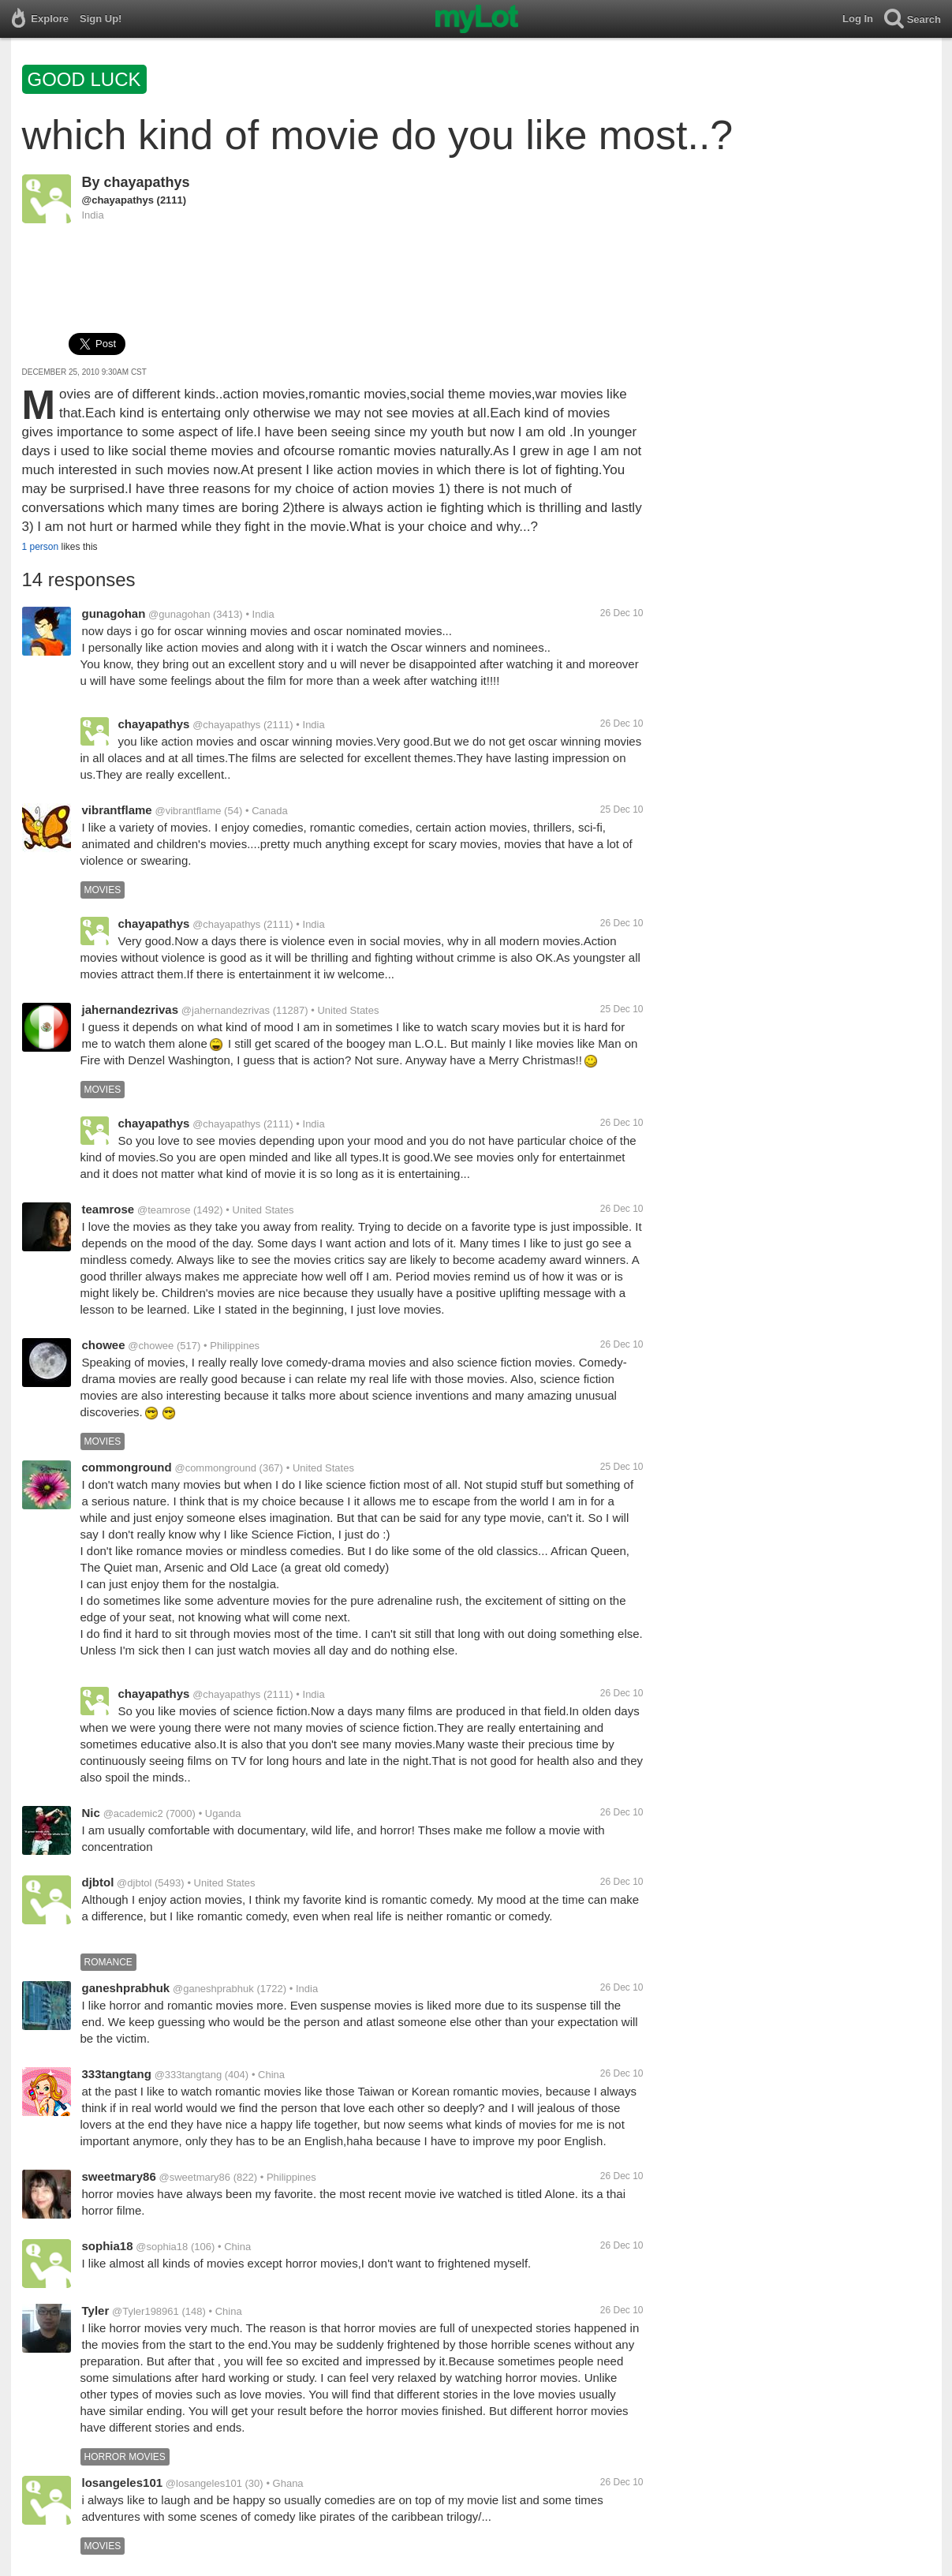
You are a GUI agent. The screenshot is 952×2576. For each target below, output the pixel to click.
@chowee (151, 1346)
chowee (103, 1345)
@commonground (215, 1468)
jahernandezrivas (130, 1009)
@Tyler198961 (145, 2311)
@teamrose (163, 1210)
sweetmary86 (119, 2176)
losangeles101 (122, 2482)
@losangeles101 (204, 2483)
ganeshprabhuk (126, 1988)
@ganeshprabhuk (213, 1989)
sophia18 (107, 2246)
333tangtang (116, 2074)
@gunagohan (179, 614)
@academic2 (133, 1813)
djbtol (98, 1882)
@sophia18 (162, 2247)
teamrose (108, 1209)
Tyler (96, 2310)
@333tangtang (188, 2075)
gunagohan (114, 613)
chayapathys (147, 182)
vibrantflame (117, 810)
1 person (40, 546)
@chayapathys (118, 200)
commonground (127, 1467)
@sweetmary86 (195, 2177)
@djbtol (134, 1883)
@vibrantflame (188, 811)
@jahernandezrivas (225, 1010)
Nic (91, 1812)
